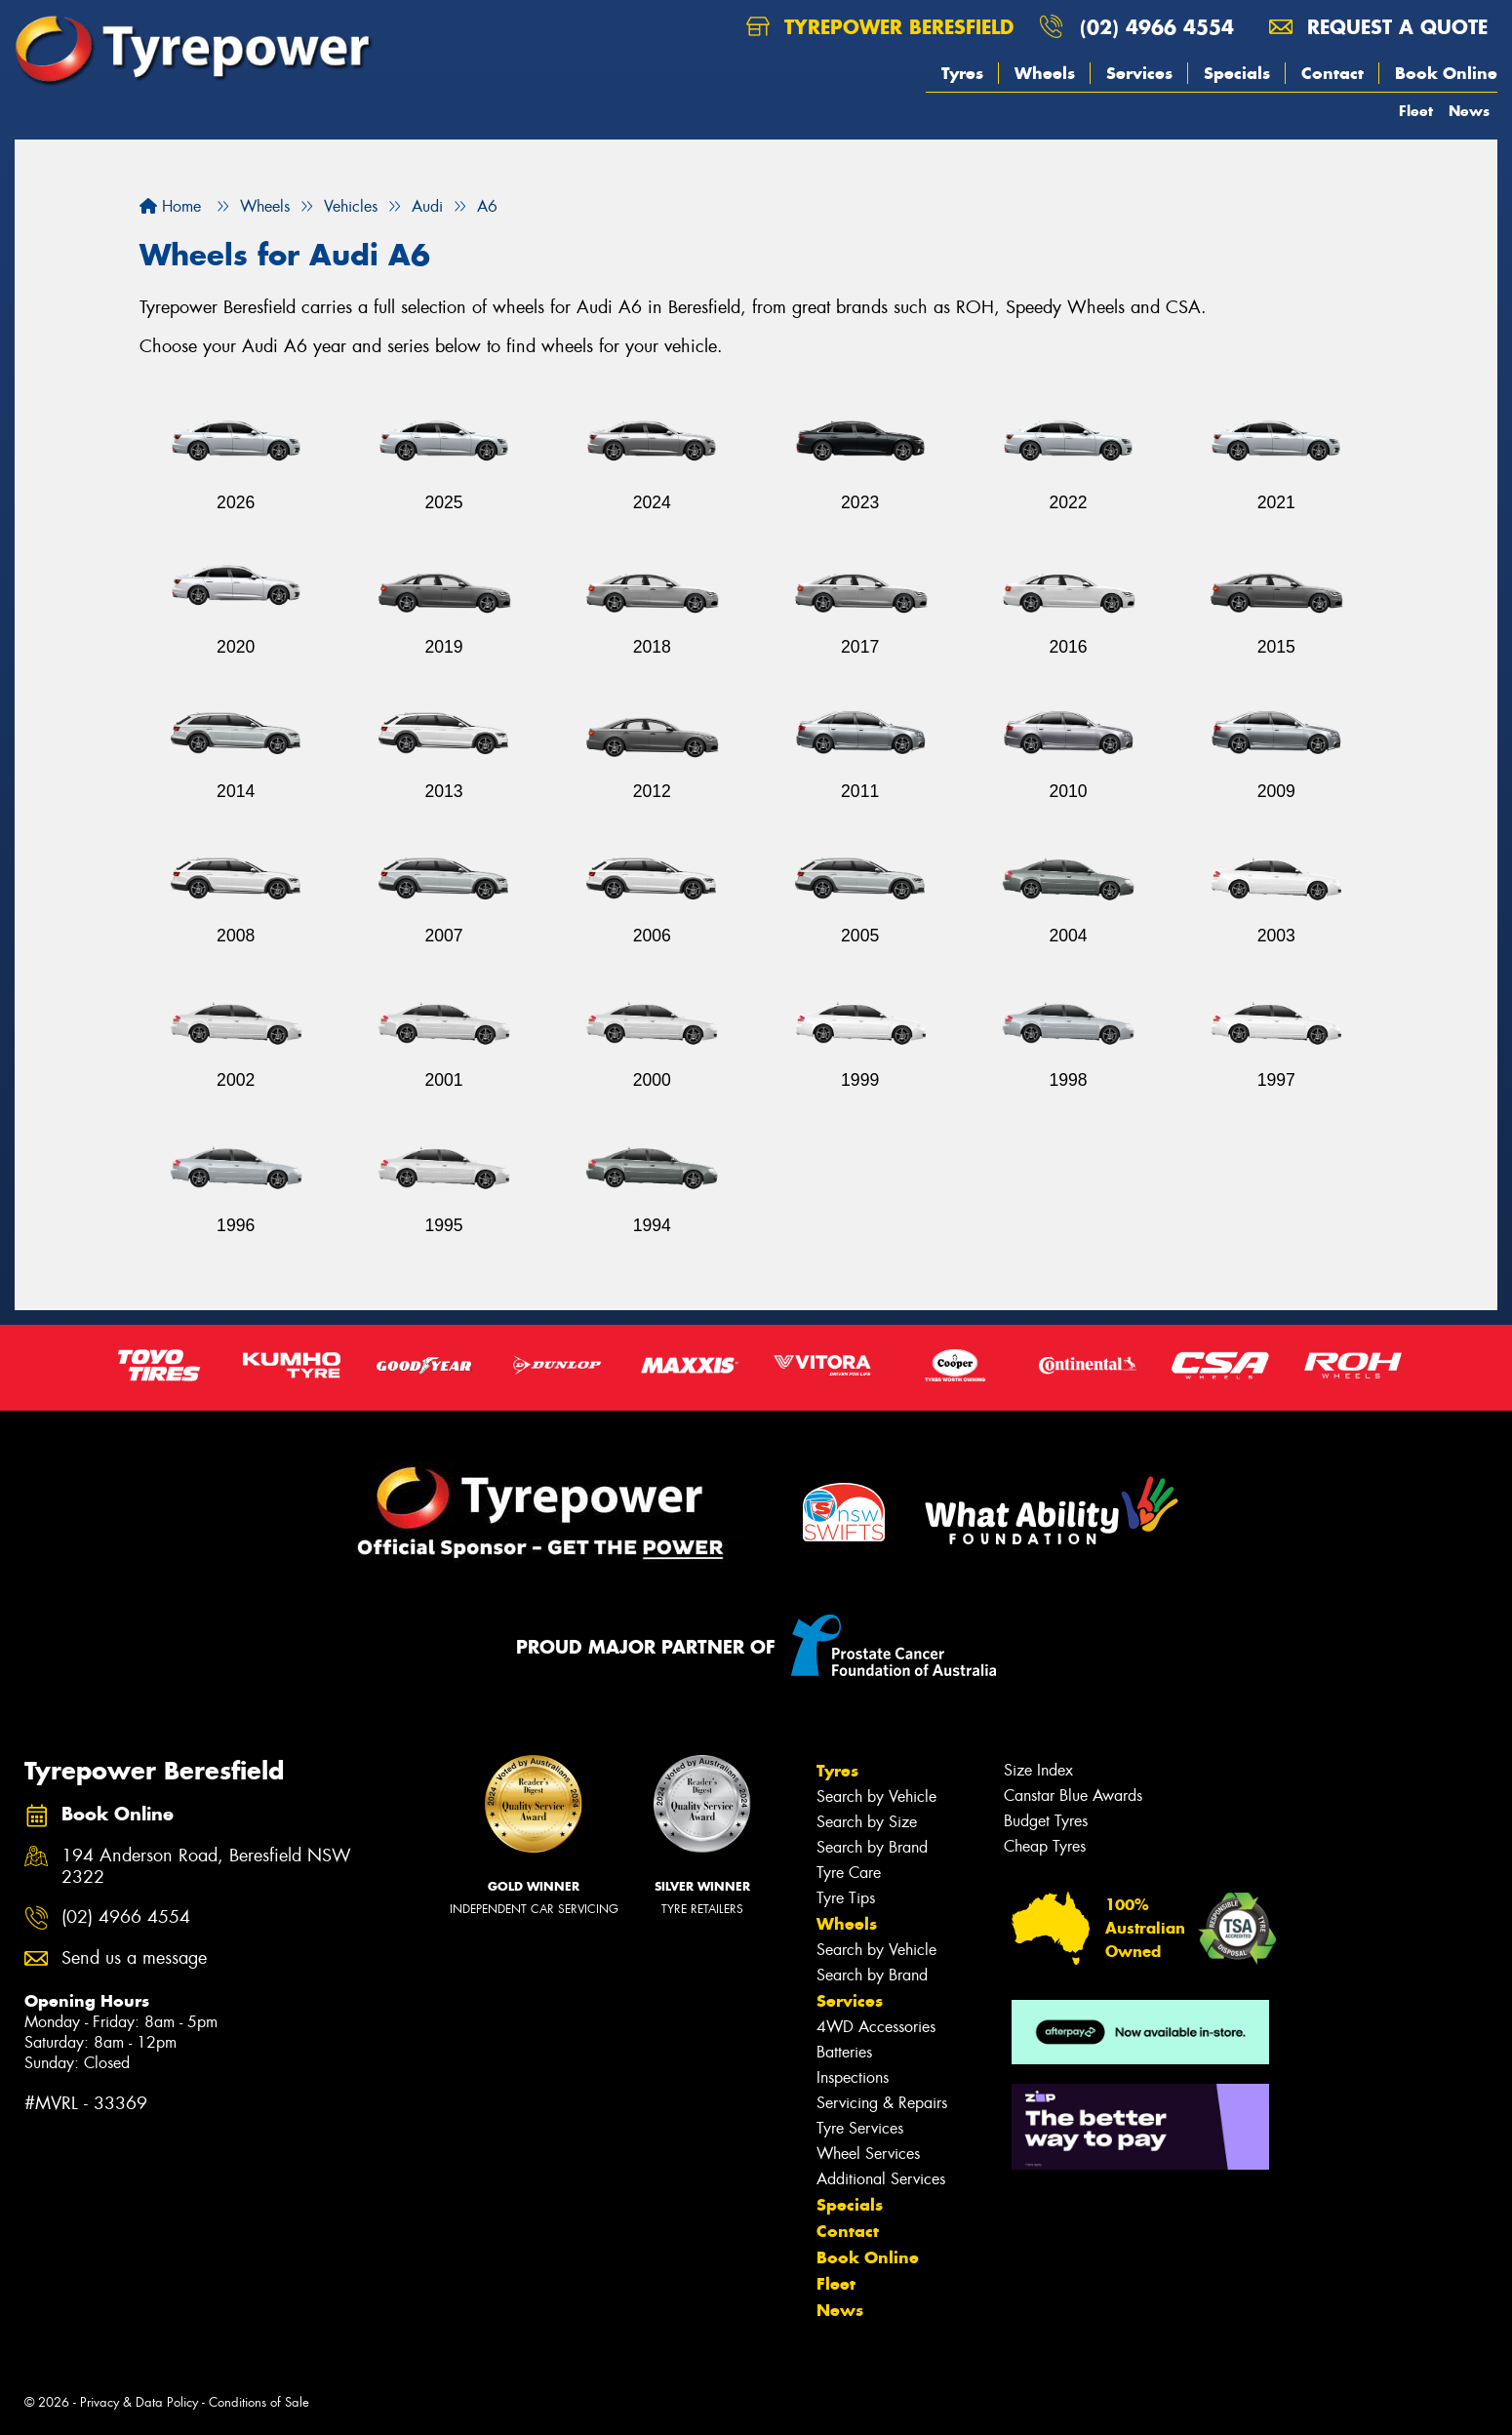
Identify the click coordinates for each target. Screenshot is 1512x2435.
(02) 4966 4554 (1157, 27)
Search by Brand (872, 1847)
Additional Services (880, 2179)
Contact (1332, 73)
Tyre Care (848, 1872)
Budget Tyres (1046, 1821)
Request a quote (1378, 27)
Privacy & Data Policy (139, 2402)
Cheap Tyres (1045, 1846)
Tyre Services (859, 2128)
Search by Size (866, 1822)
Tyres (962, 73)
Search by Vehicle (876, 1796)
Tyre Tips (845, 1898)
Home (170, 206)
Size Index (1038, 1770)
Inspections (852, 2077)
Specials (1237, 73)
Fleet (1416, 110)
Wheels (1045, 73)
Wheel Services (868, 2153)
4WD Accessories (875, 2026)
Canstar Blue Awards (1073, 1795)
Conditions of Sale (259, 2402)
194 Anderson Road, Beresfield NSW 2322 (206, 1867)
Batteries (844, 2052)
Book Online (1446, 73)
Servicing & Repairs (881, 2103)
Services (1139, 73)
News (1469, 110)
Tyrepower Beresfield (880, 27)
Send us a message (134, 1958)
